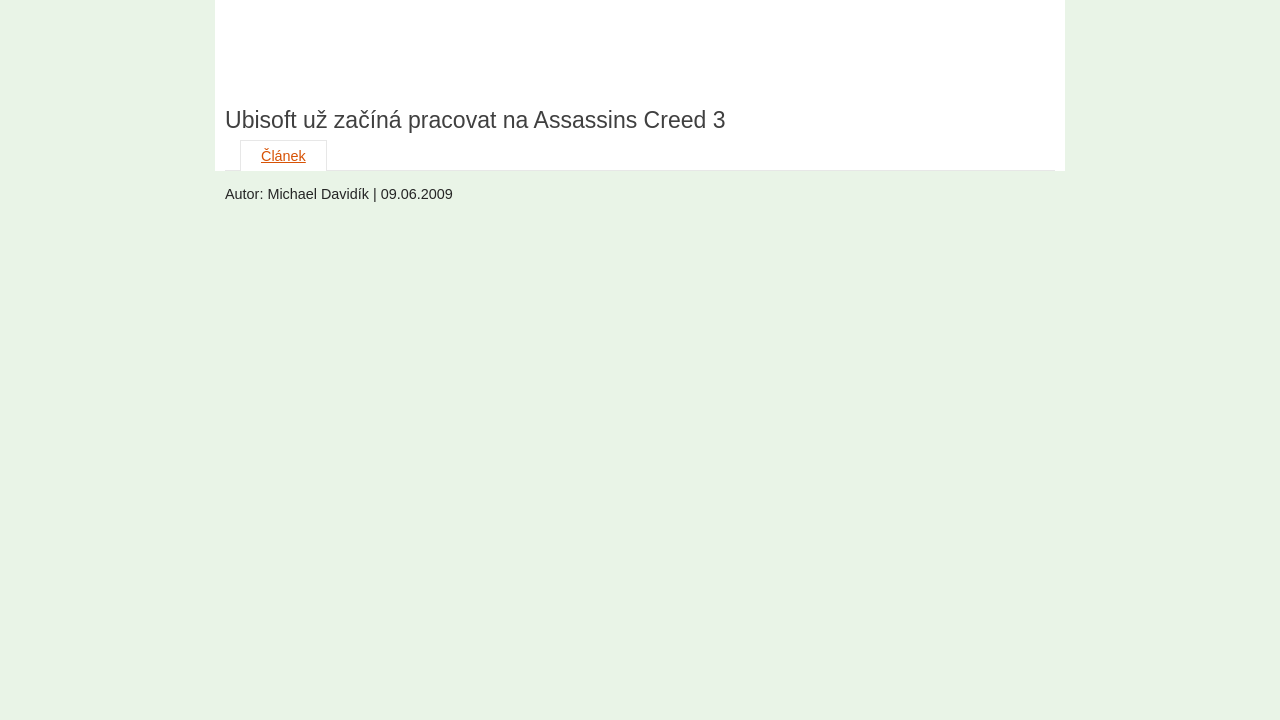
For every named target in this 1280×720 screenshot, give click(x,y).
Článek (283, 156)
